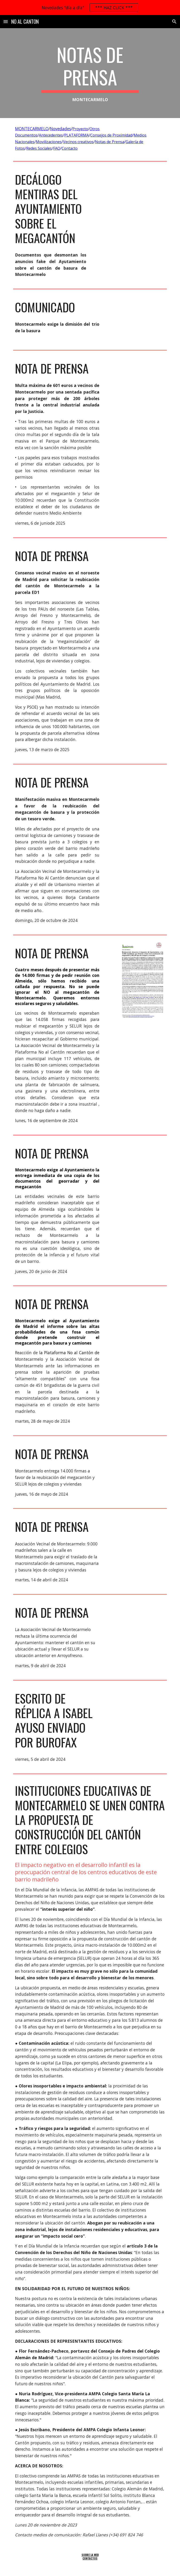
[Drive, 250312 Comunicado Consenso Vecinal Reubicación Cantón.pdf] (136, 568)
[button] (5, 21)
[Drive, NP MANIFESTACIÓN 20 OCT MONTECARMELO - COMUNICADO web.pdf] (136, 795)
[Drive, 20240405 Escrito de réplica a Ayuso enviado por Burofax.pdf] (136, 1711)
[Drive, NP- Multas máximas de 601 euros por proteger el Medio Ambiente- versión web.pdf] (136, 381)
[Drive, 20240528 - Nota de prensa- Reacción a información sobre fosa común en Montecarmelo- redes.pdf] (136, 1319)
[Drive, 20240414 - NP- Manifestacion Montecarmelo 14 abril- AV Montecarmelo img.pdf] (136, 1539)
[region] (90, 7)
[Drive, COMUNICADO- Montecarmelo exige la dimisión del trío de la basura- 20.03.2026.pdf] (136, 319)
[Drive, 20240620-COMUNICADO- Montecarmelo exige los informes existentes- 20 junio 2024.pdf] (136, 1166)
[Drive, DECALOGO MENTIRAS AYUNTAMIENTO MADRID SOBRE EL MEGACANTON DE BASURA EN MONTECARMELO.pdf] (129, 196)
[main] (89, 73)
